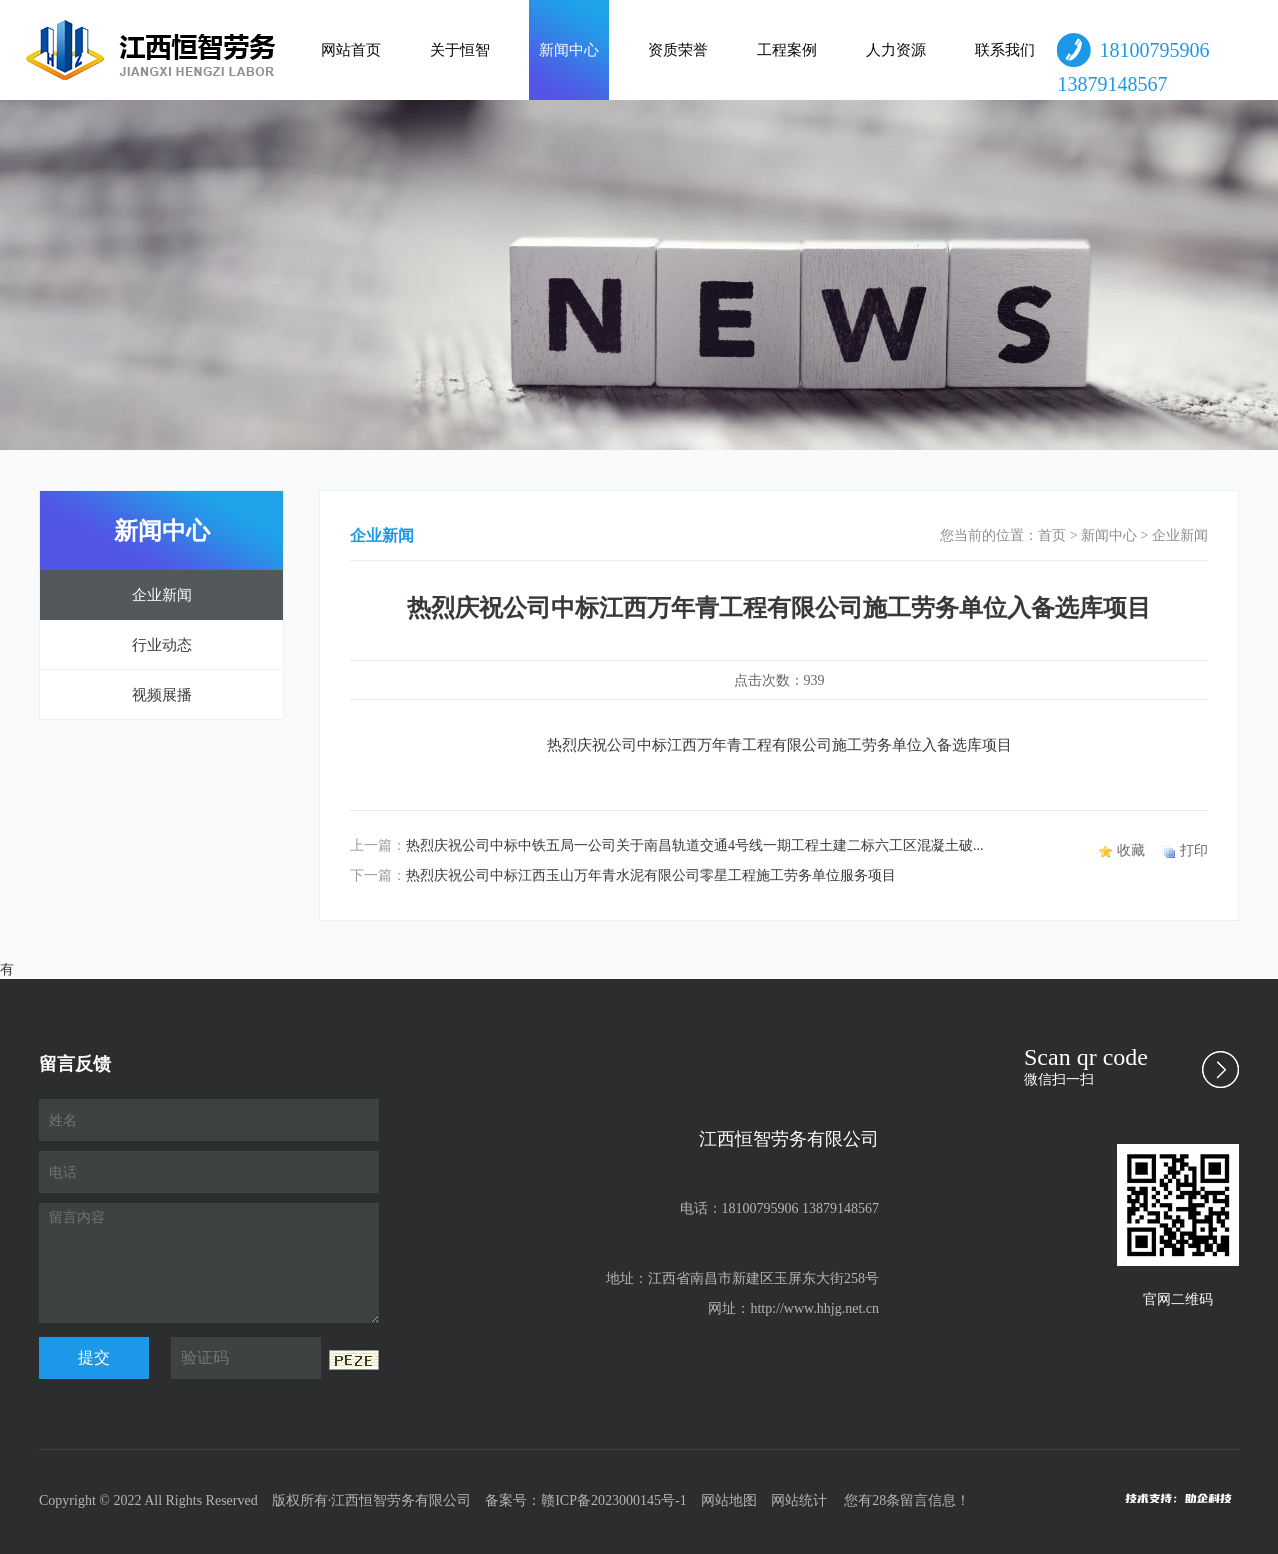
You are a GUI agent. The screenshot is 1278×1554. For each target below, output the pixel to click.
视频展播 (162, 695)
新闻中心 (569, 50)
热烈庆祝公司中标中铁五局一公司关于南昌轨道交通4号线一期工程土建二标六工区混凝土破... (695, 845)
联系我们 (1005, 50)
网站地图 (729, 1500)
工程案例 (787, 50)
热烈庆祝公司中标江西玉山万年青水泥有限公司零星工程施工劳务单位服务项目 (651, 875)
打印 (1194, 850)
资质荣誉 (678, 50)
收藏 (1131, 850)
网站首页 (351, 50)
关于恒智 (460, 50)
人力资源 (896, 50)
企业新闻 (162, 595)
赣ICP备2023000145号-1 (613, 1500)
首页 (1052, 535)
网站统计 (799, 1500)
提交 (94, 1357)
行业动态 (162, 645)
